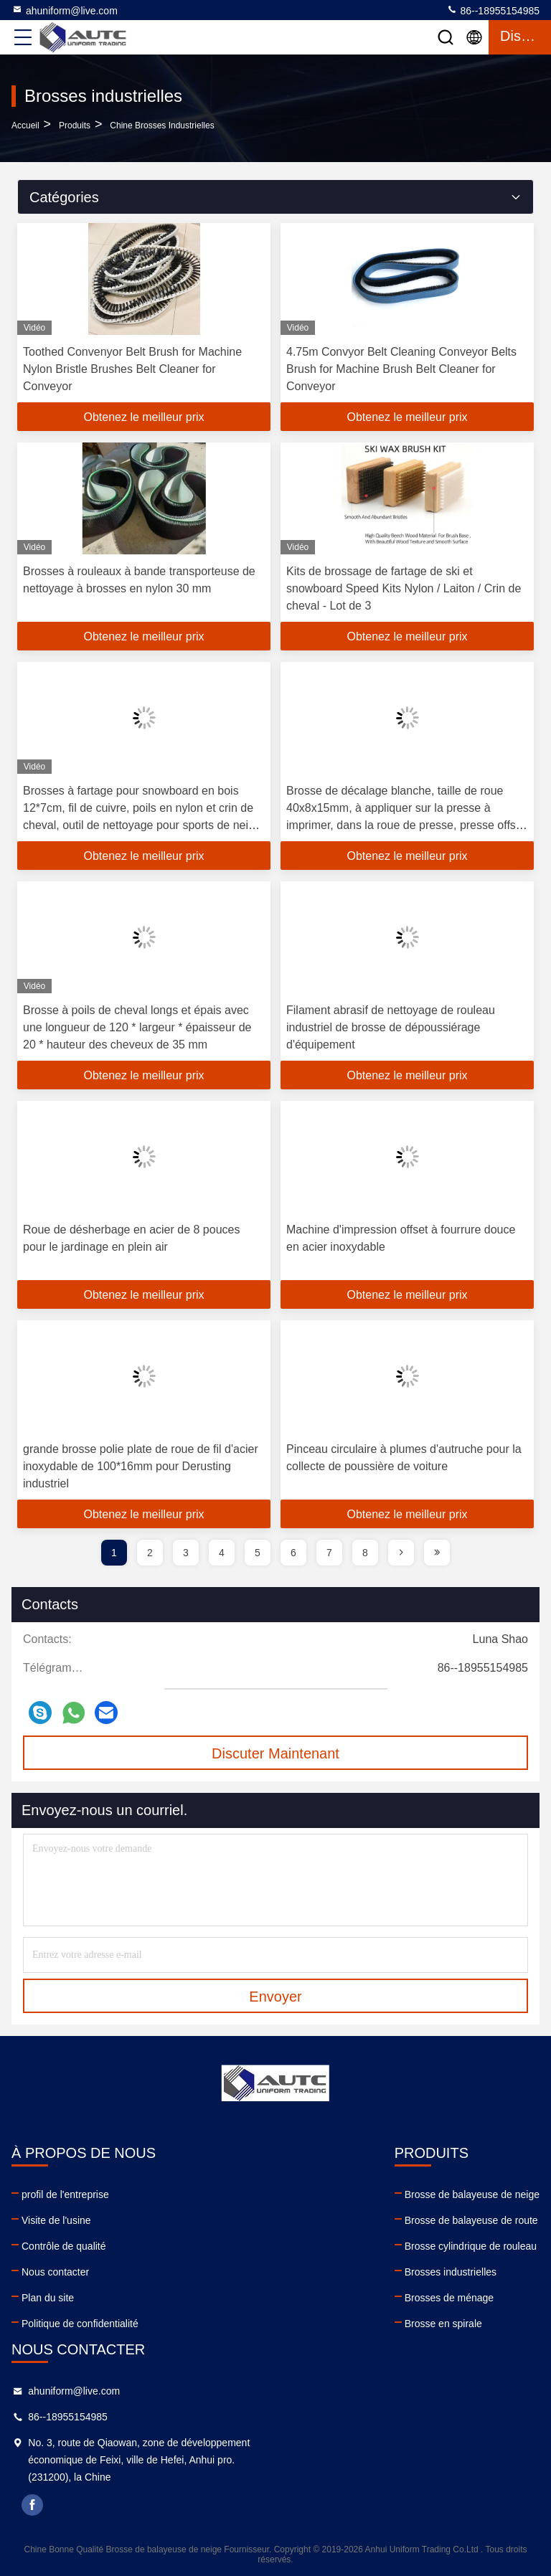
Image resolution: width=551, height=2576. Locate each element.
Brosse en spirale (443, 2323)
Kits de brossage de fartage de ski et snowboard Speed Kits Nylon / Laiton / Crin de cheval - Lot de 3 (403, 588)
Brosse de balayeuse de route (471, 2220)
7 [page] (329, 1552)
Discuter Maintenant (275, 1753)
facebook (32, 2505)
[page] (401, 1553)
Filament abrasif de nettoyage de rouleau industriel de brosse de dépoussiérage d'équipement (390, 1027)
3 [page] (186, 1552)
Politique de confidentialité (80, 2323)
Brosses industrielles (450, 2272)
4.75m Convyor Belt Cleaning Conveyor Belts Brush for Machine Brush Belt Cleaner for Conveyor (401, 369)
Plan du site (48, 2297)
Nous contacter (55, 2272)
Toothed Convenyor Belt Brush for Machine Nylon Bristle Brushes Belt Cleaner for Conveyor (132, 369)
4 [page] (222, 1552)
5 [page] (257, 1552)
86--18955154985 (493, 10)
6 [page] (293, 1552)
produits (74, 125)
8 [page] (365, 1552)
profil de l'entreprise (65, 2194)
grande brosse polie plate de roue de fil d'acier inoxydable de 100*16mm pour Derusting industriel (140, 1466)
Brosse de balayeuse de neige (472, 2194)
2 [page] (150, 1552)
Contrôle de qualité (64, 2246)
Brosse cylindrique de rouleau (471, 2246)
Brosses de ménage (449, 2297)
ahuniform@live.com (64, 10)
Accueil (25, 125)
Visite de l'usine (56, 2220)
